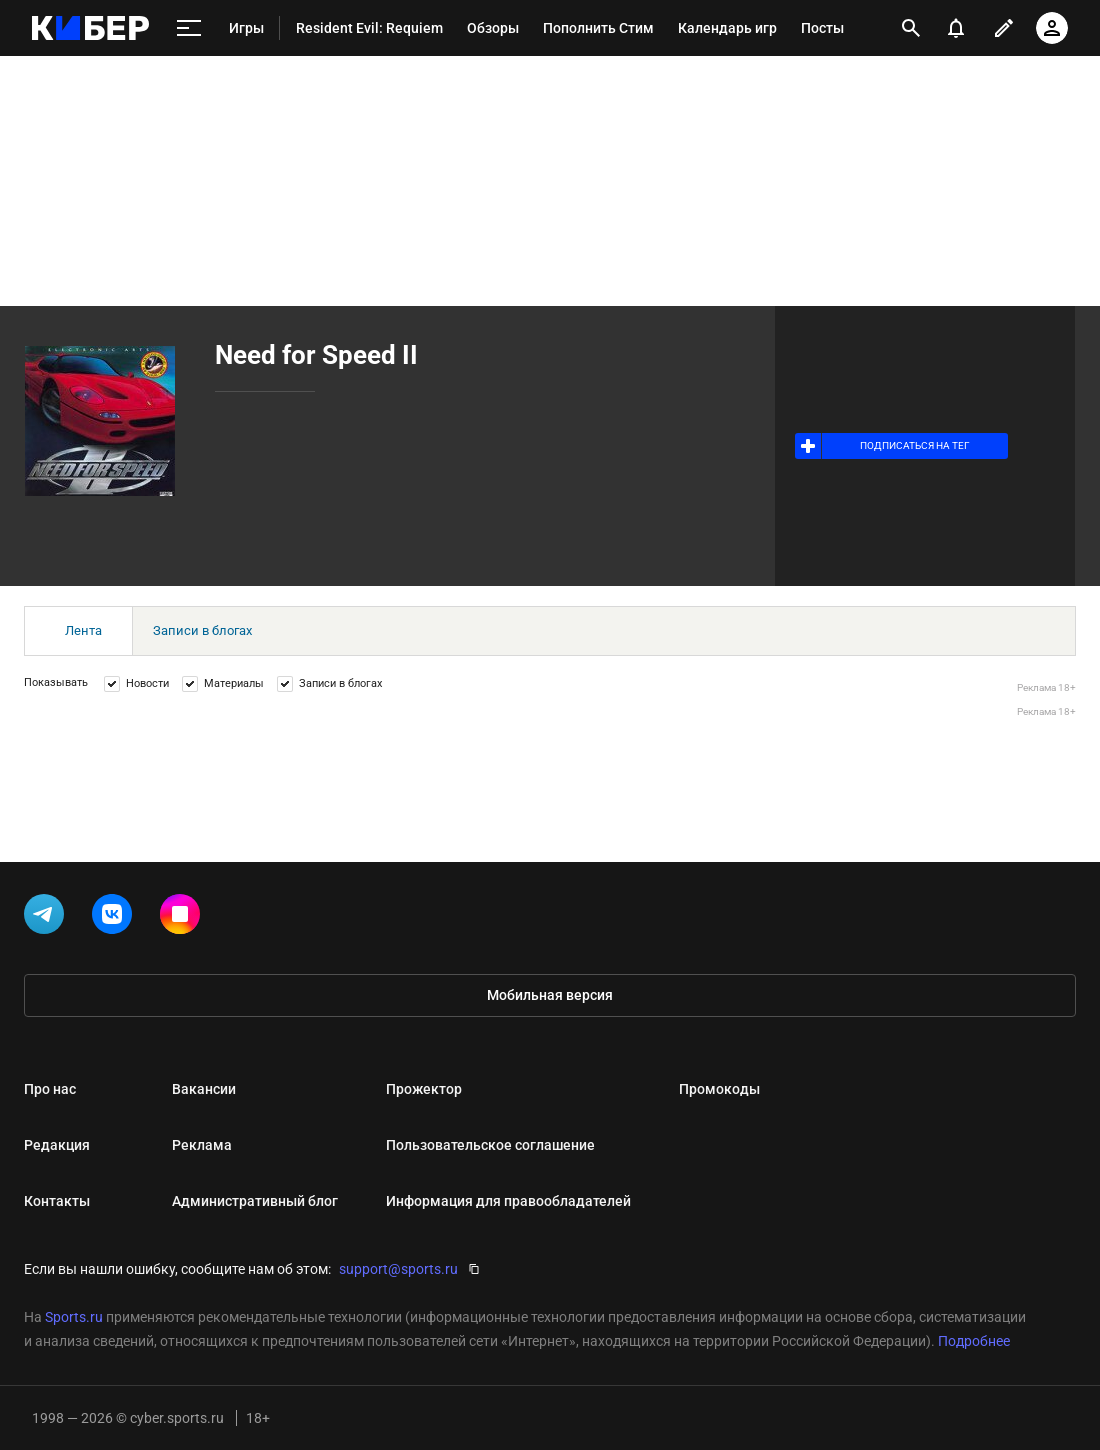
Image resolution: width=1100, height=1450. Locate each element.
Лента (83, 630)
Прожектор (424, 1089)
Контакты (57, 1201)
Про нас (50, 1089)
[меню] (189, 28)
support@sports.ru (398, 1269)
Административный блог (255, 1201)
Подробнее (974, 1341)
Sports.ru (74, 1317)
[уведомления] (956, 28)
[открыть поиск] (911, 28)
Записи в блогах (202, 630)
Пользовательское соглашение (490, 1145)
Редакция (57, 1145)
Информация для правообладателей (508, 1201)
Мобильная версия (550, 995)
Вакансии (204, 1089)
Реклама (202, 1145)
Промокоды (719, 1089)
